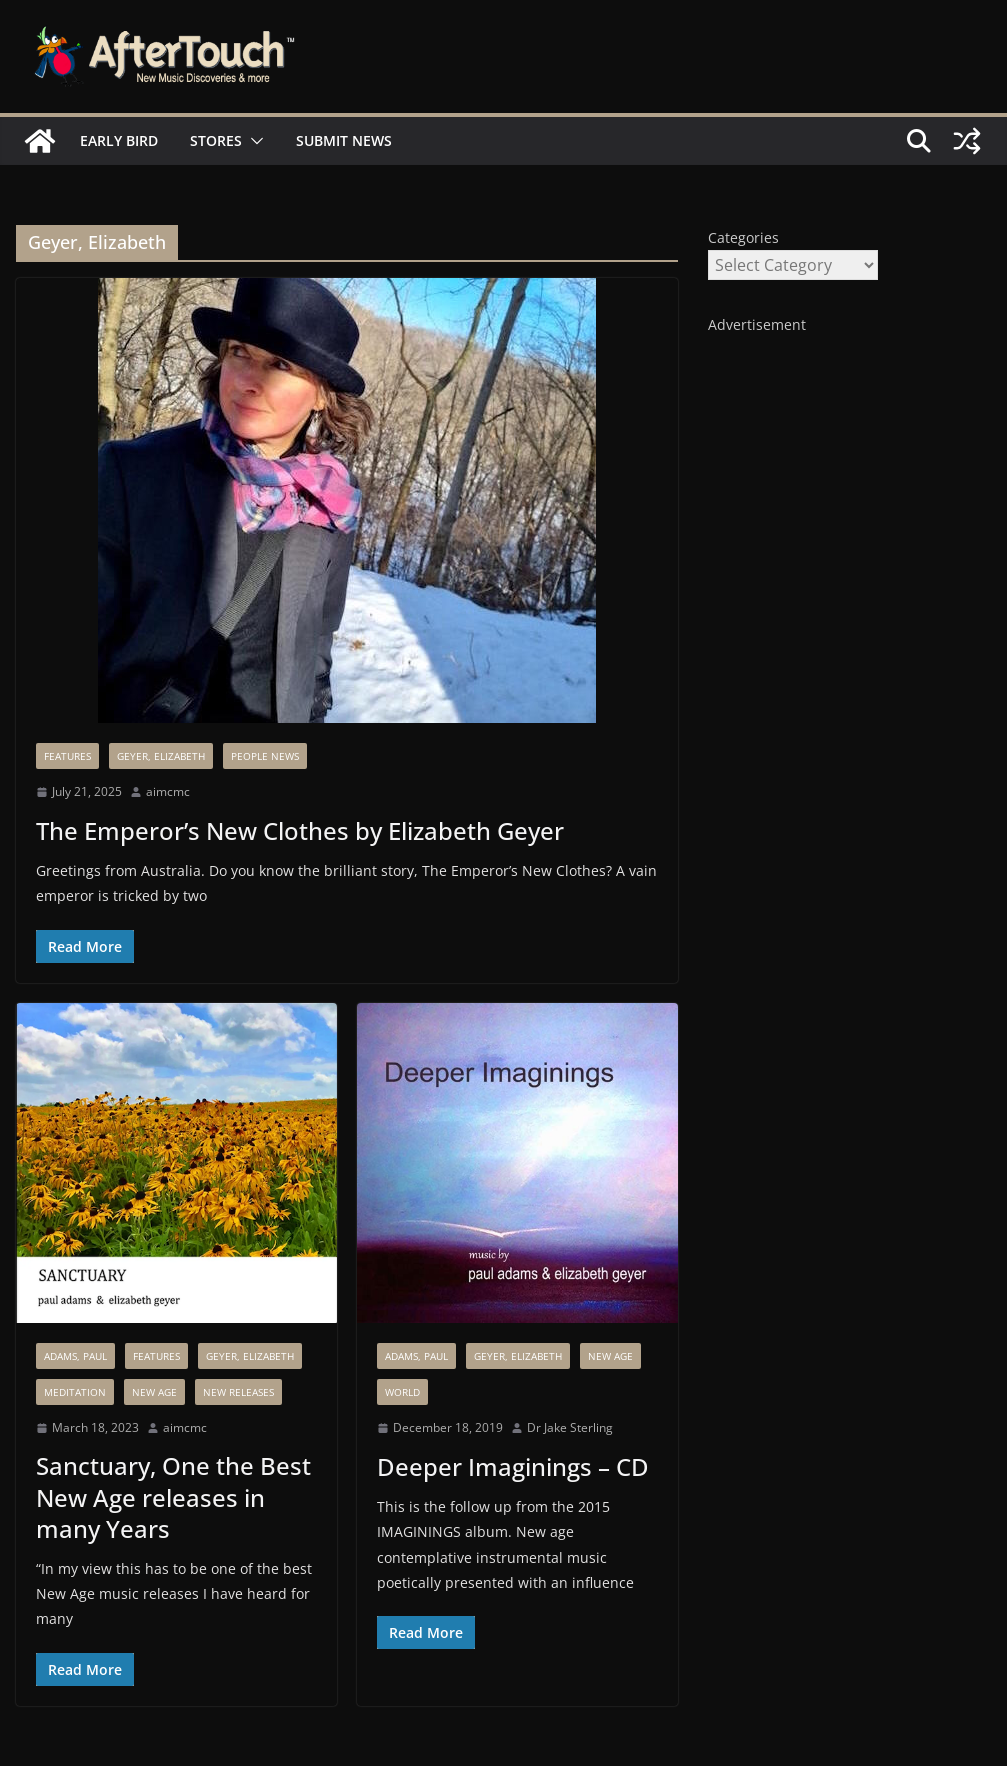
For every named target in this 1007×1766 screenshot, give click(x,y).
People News (265, 756)
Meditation (75, 1392)
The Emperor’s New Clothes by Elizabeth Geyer (300, 830)
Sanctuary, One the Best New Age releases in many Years (173, 1496)
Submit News (344, 140)
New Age (154, 1392)
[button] (253, 141)
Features (67, 756)
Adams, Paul (75, 1356)
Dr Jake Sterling (570, 1427)
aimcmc (168, 791)
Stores (216, 140)
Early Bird (119, 140)
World (402, 1392)
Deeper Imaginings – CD (513, 1466)
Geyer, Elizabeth (161, 756)
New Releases (238, 1392)
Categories (743, 237)
